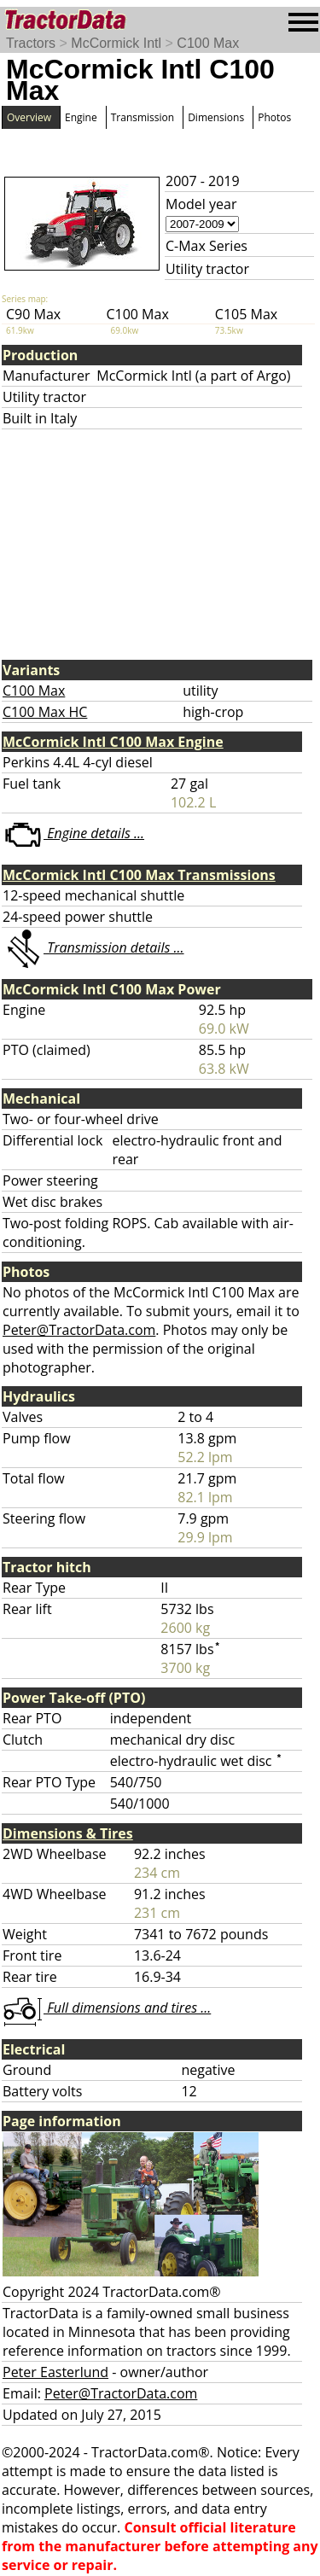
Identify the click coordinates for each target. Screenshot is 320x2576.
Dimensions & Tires (68, 1833)
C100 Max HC (45, 711)
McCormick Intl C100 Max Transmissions (139, 874)
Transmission (142, 117)
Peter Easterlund (55, 2372)
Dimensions (216, 117)
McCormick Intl (116, 43)
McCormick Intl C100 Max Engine (113, 741)
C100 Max (208, 43)
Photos (274, 117)
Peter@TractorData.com (79, 1329)
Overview (29, 117)
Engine (81, 117)
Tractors (30, 43)
